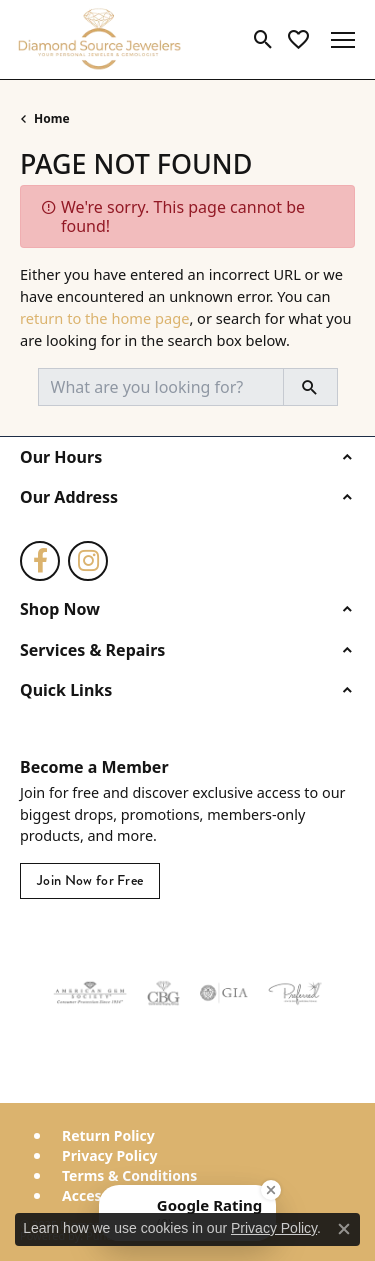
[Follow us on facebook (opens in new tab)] (40, 561)
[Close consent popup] (344, 1229)
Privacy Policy (109, 1156)
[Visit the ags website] (90, 993)
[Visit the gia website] (224, 993)
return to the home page (104, 318)
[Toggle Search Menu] (263, 40)
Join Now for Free (90, 880)
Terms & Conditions (129, 1176)
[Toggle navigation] (343, 40)
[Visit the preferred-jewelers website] (295, 993)
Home (52, 118)
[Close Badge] (271, 1190)
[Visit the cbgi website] (164, 993)
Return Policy (108, 1136)
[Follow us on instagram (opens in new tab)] (88, 561)
